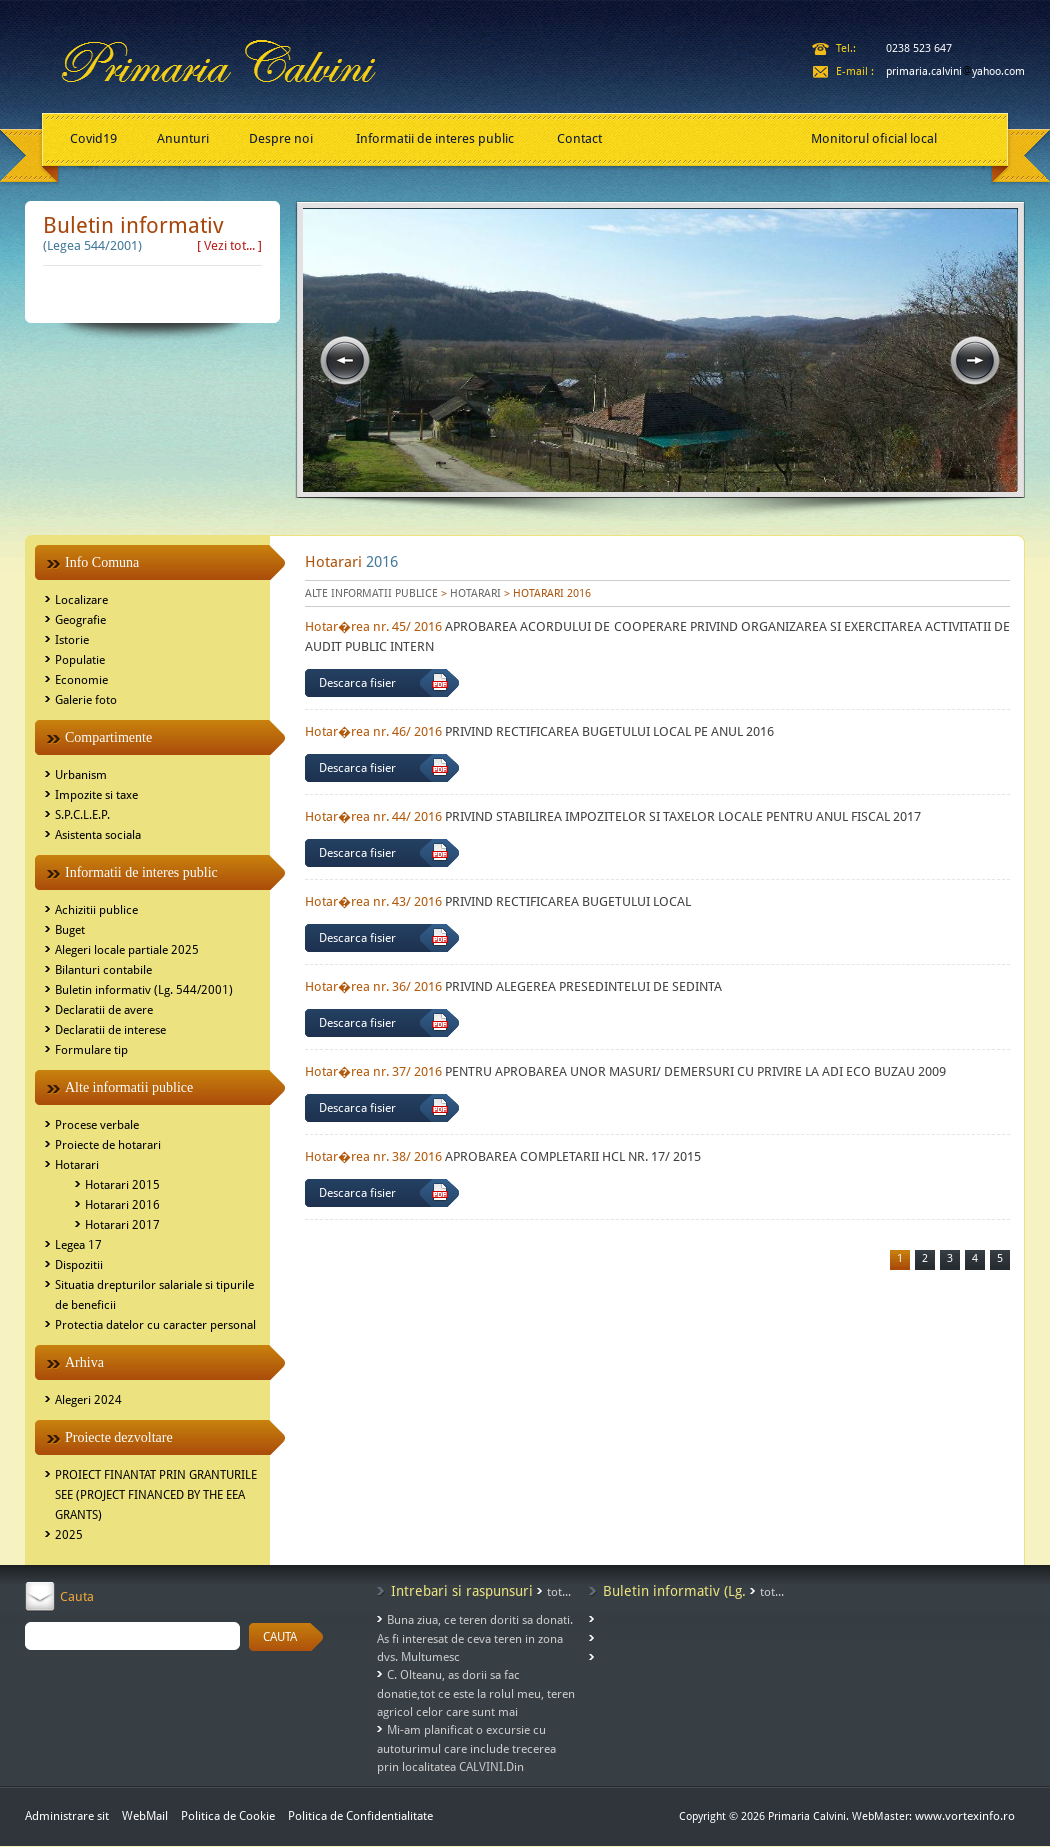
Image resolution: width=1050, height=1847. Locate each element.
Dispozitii (79, 1265)
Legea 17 (78, 1245)
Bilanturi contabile (103, 970)
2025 (69, 1535)
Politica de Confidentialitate (360, 1816)
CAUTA (280, 1637)
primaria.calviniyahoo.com (955, 71)
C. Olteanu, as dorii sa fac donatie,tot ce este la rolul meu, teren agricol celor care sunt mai (476, 1693)
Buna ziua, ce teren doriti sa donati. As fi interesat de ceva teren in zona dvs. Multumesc (475, 1638)
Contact (579, 138)
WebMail (145, 1816)
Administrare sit (67, 1816)
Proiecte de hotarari (108, 1145)
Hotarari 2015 (122, 1185)
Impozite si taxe (96, 795)
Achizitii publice (96, 910)
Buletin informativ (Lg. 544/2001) (144, 990)
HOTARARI (475, 593)
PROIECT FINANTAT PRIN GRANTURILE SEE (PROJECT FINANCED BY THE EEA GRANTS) (156, 1495)
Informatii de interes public (435, 138)
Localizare (81, 600)
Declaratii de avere (104, 1010)
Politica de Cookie (229, 1816)
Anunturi (183, 138)
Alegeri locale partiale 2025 (127, 950)
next (975, 361)
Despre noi (281, 138)
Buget (70, 930)
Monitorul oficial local (874, 138)
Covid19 (93, 138)
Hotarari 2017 (122, 1225)
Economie (81, 680)
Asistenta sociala (98, 835)
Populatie (80, 660)
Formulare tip (91, 1050)
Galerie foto (86, 700)
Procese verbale (97, 1125)
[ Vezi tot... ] (229, 245)
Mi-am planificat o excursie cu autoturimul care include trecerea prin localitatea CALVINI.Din (466, 1748)
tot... (559, 1592)
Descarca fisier (357, 683)
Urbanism (81, 775)
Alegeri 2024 (88, 1400)
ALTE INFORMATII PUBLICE (371, 593)
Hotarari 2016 (122, 1205)
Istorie (72, 640)
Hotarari (77, 1165)
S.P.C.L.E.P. (82, 815)
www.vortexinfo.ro (965, 1816)
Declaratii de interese (110, 1030)
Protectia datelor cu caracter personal (155, 1325)
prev (345, 361)
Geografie (80, 620)
